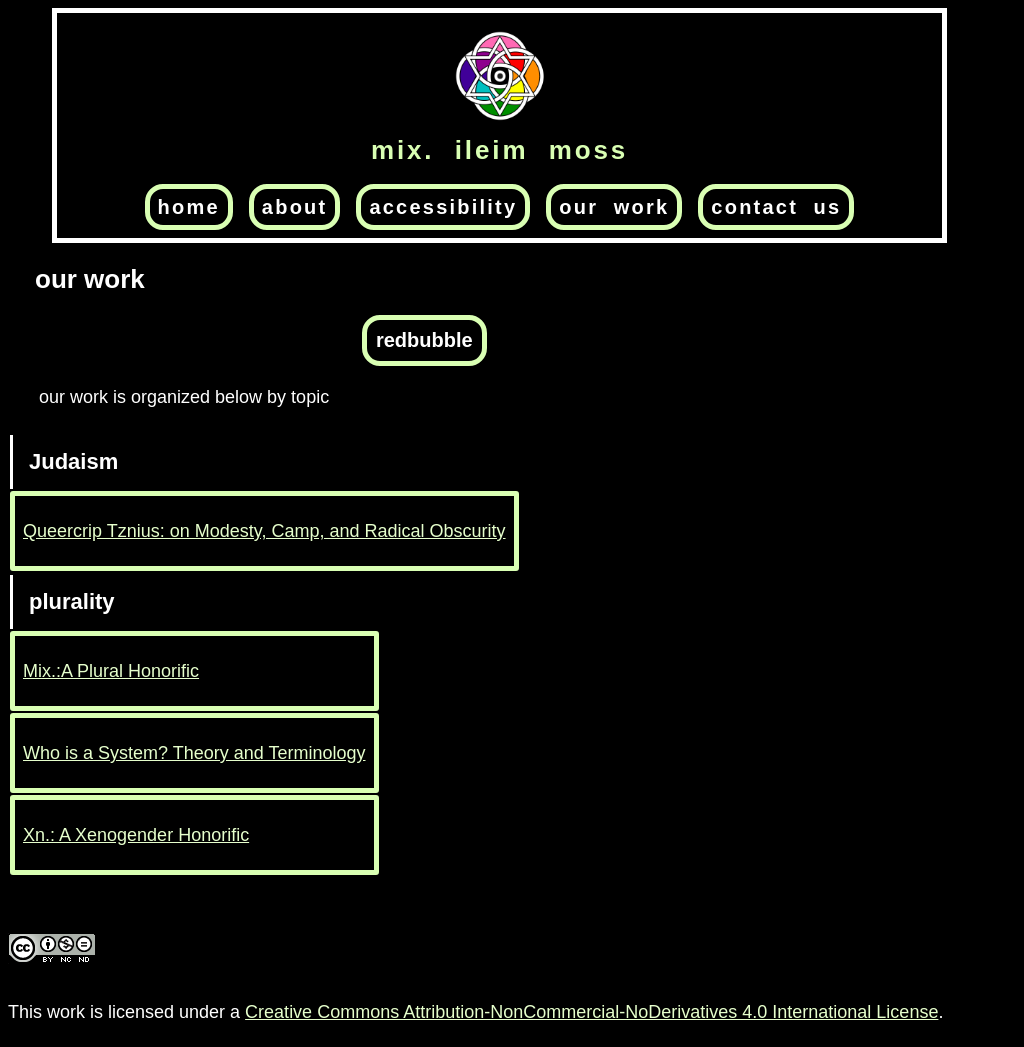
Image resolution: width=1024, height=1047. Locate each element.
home (189, 207)
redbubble (424, 340)
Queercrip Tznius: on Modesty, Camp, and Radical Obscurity (264, 531)
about (295, 207)
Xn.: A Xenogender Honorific (136, 835)
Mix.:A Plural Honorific (111, 671)
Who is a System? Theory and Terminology (194, 753)
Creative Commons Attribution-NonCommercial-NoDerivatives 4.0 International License (591, 1012)
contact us (776, 207)
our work (614, 207)
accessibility (443, 207)
